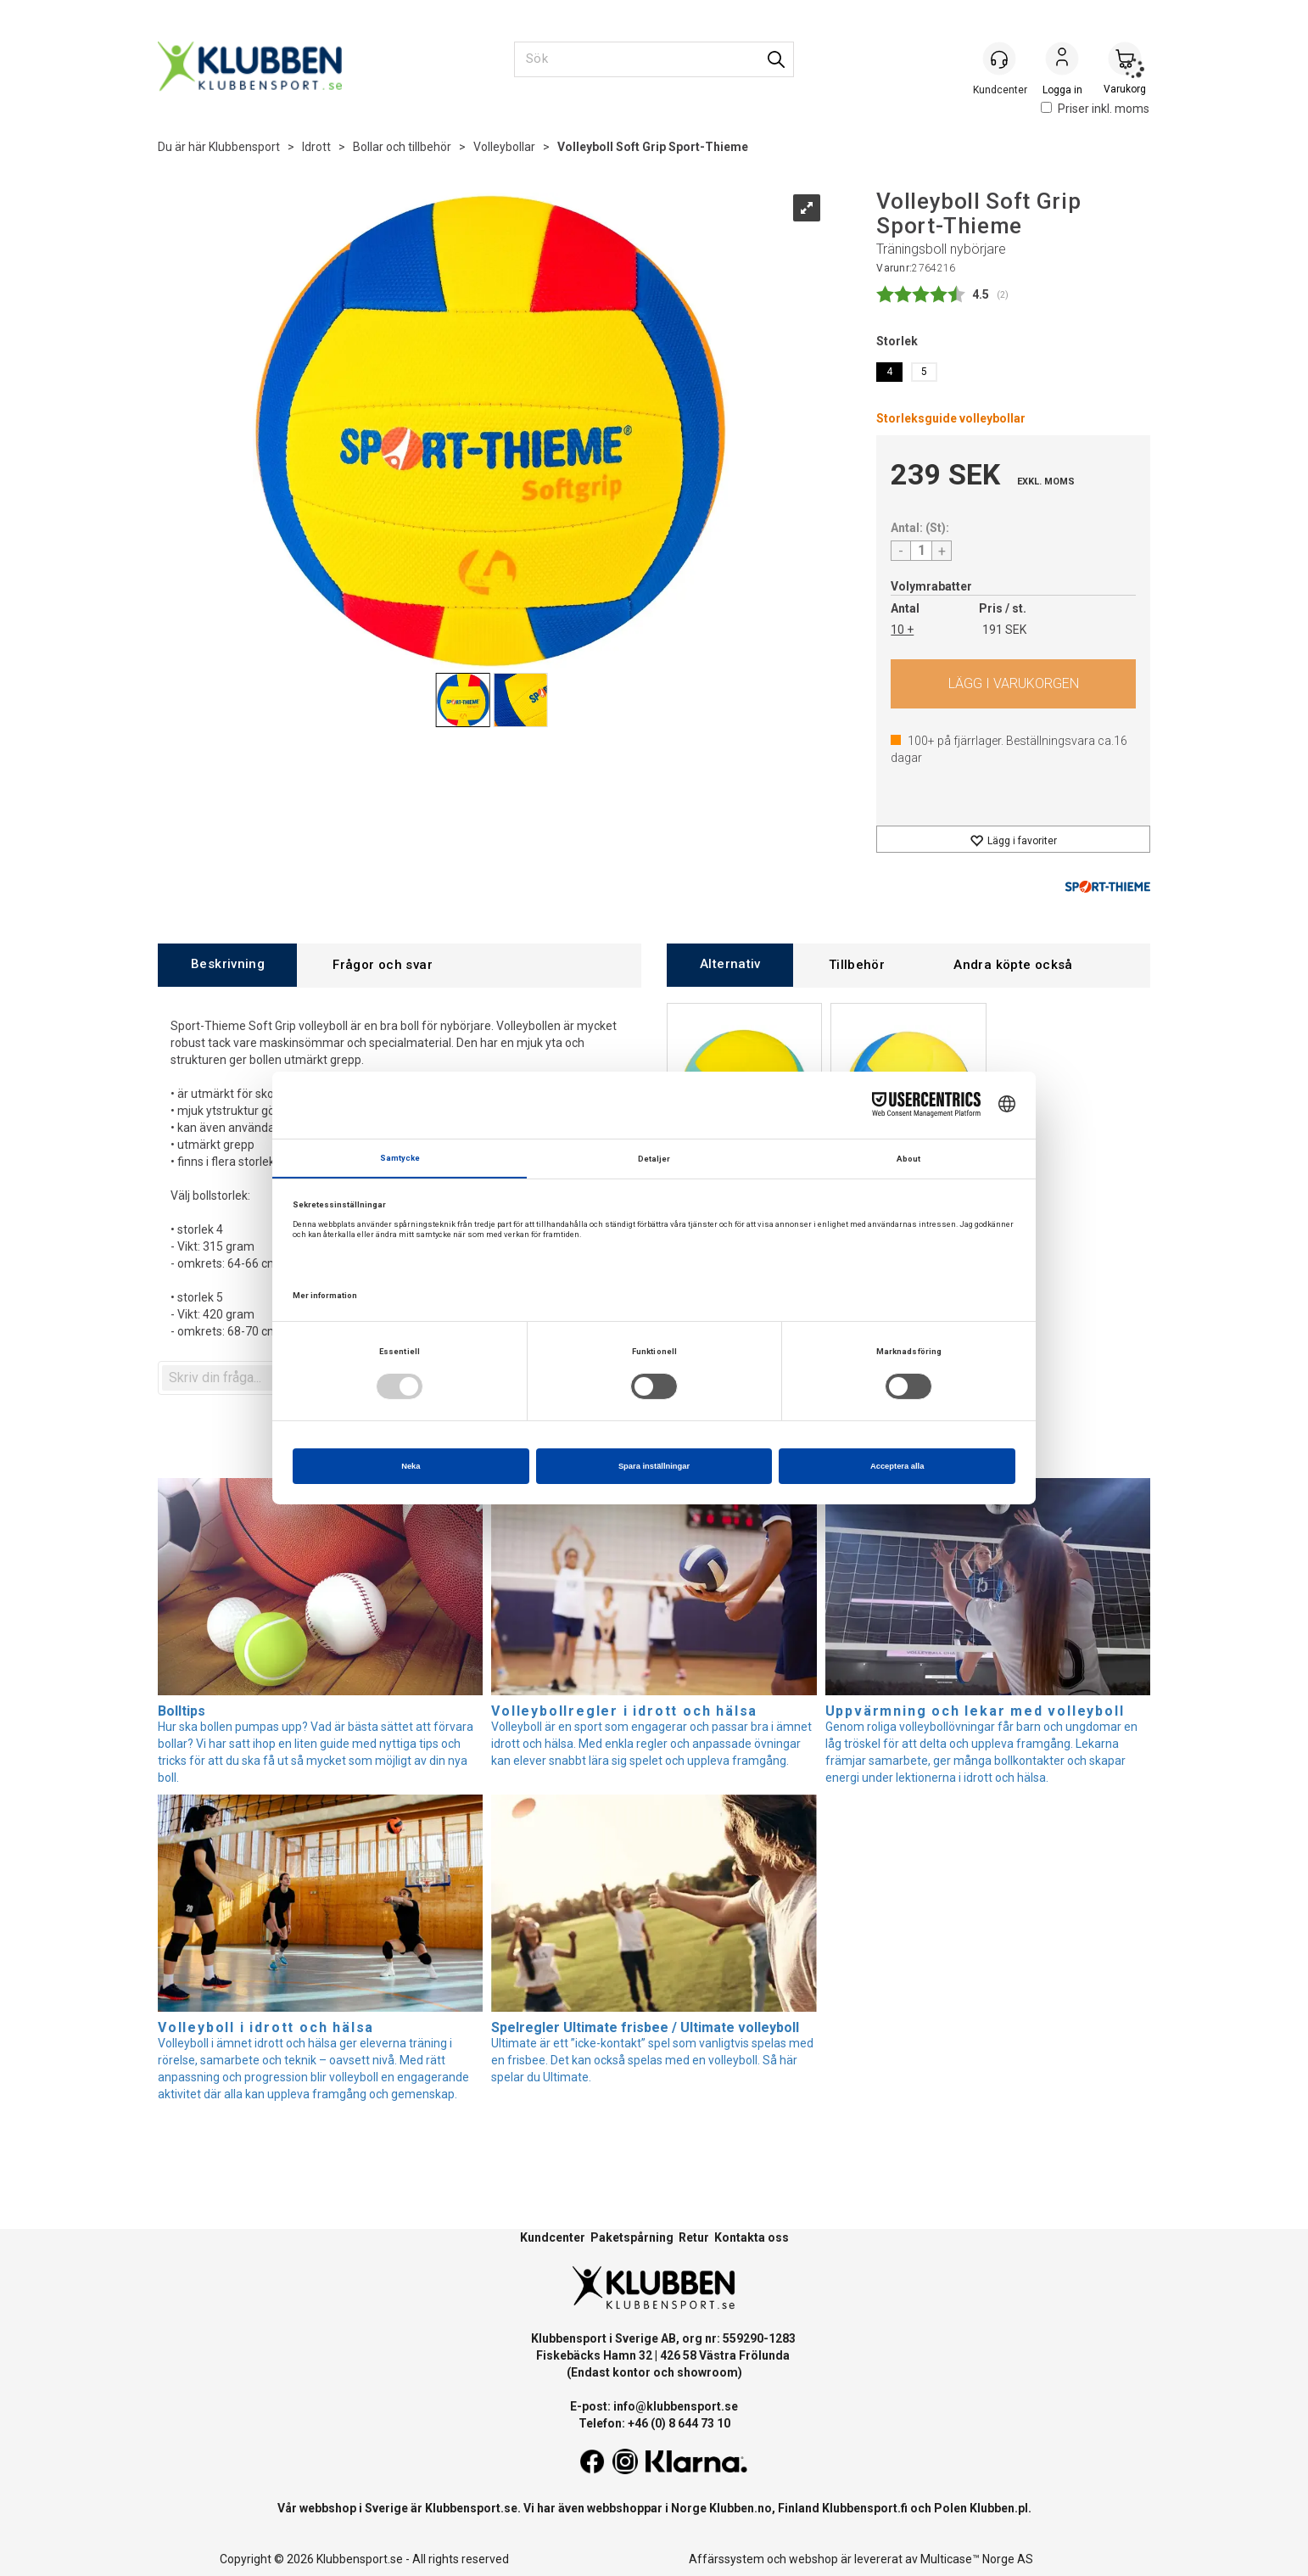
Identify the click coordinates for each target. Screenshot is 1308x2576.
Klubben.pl (999, 2508)
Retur (694, 2237)
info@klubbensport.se (675, 2406)
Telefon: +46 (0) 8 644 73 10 (654, 2423)
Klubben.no (740, 2508)
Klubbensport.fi (865, 2508)
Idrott (316, 147)
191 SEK (1004, 629)
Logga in (1062, 60)
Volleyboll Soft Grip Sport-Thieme (652, 147)
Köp (1013, 683)
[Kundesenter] (999, 58)
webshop (813, 2559)
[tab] (227, 965)
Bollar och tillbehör (402, 147)
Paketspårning (632, 2237)
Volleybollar (504, 147)
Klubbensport (244, 147)
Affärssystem (726, 2559)
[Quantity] (921, 550)
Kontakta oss (751, 2237)
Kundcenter (552, 2237)
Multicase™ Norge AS (976, 2559)
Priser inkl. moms (1095, 108)
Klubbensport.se (471, 2508)
